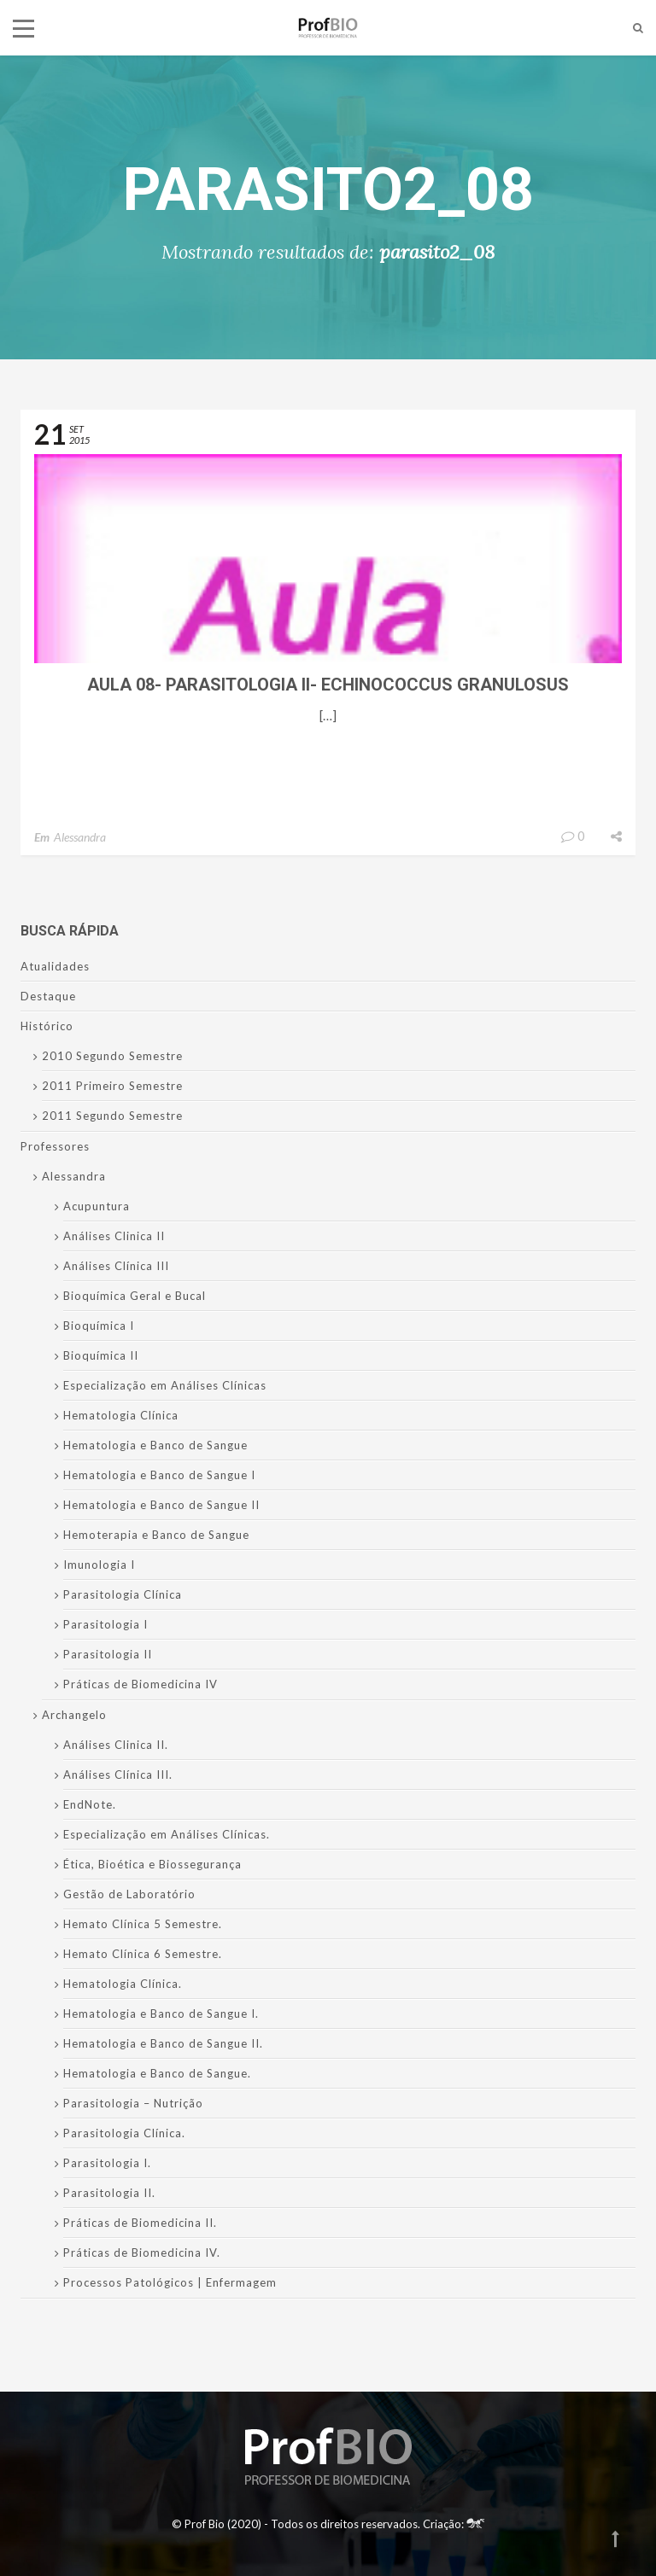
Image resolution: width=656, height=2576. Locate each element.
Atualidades (55, 966)
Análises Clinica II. (115, 1744)
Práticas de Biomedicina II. (140, 2222)
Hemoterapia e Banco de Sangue (156, 1535)
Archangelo (74, 1715)
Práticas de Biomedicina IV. (141, 2252)
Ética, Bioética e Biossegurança (152, 1864)
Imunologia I (99, 1564)
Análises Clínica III (116, 1266)
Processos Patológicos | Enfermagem (170, 2282)
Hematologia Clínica (121, 1415)
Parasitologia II (107, 1654)
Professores (55, 1146)
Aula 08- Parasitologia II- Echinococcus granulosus (328, 684)
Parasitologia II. (109, 2193)
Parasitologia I (105, 1624)
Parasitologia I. (107, 2163)
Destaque (48, 996)
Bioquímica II (100, 1355)
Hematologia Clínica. (122, 1983)
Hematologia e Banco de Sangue (155, 1445)
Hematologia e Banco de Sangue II (161, 1505)
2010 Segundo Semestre (112, 1056)
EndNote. (89, 1804)
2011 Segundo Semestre (112, 1115)
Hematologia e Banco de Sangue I (159, 1475)
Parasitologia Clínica (122, 1594)
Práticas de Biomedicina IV (140, 1684)
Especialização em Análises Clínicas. (166, 1834)
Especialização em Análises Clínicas (164, 1385)
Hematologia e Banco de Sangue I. (161, 2013)
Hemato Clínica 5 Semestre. (142, 1924)
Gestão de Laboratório (129, 1894)
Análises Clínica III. (118, 1774)
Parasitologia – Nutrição (133, 2103)
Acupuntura (96, 1206)
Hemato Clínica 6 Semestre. (142, 1954)
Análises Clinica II (114, 1236)
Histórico (46, 1026)
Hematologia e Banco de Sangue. (157, 2073)
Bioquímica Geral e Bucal (134, 1296)
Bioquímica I (98, 1325)
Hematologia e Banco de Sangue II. (163, 2043)
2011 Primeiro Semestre (112, 1086)
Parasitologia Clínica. (124, 2133)
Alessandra (80, 837)
